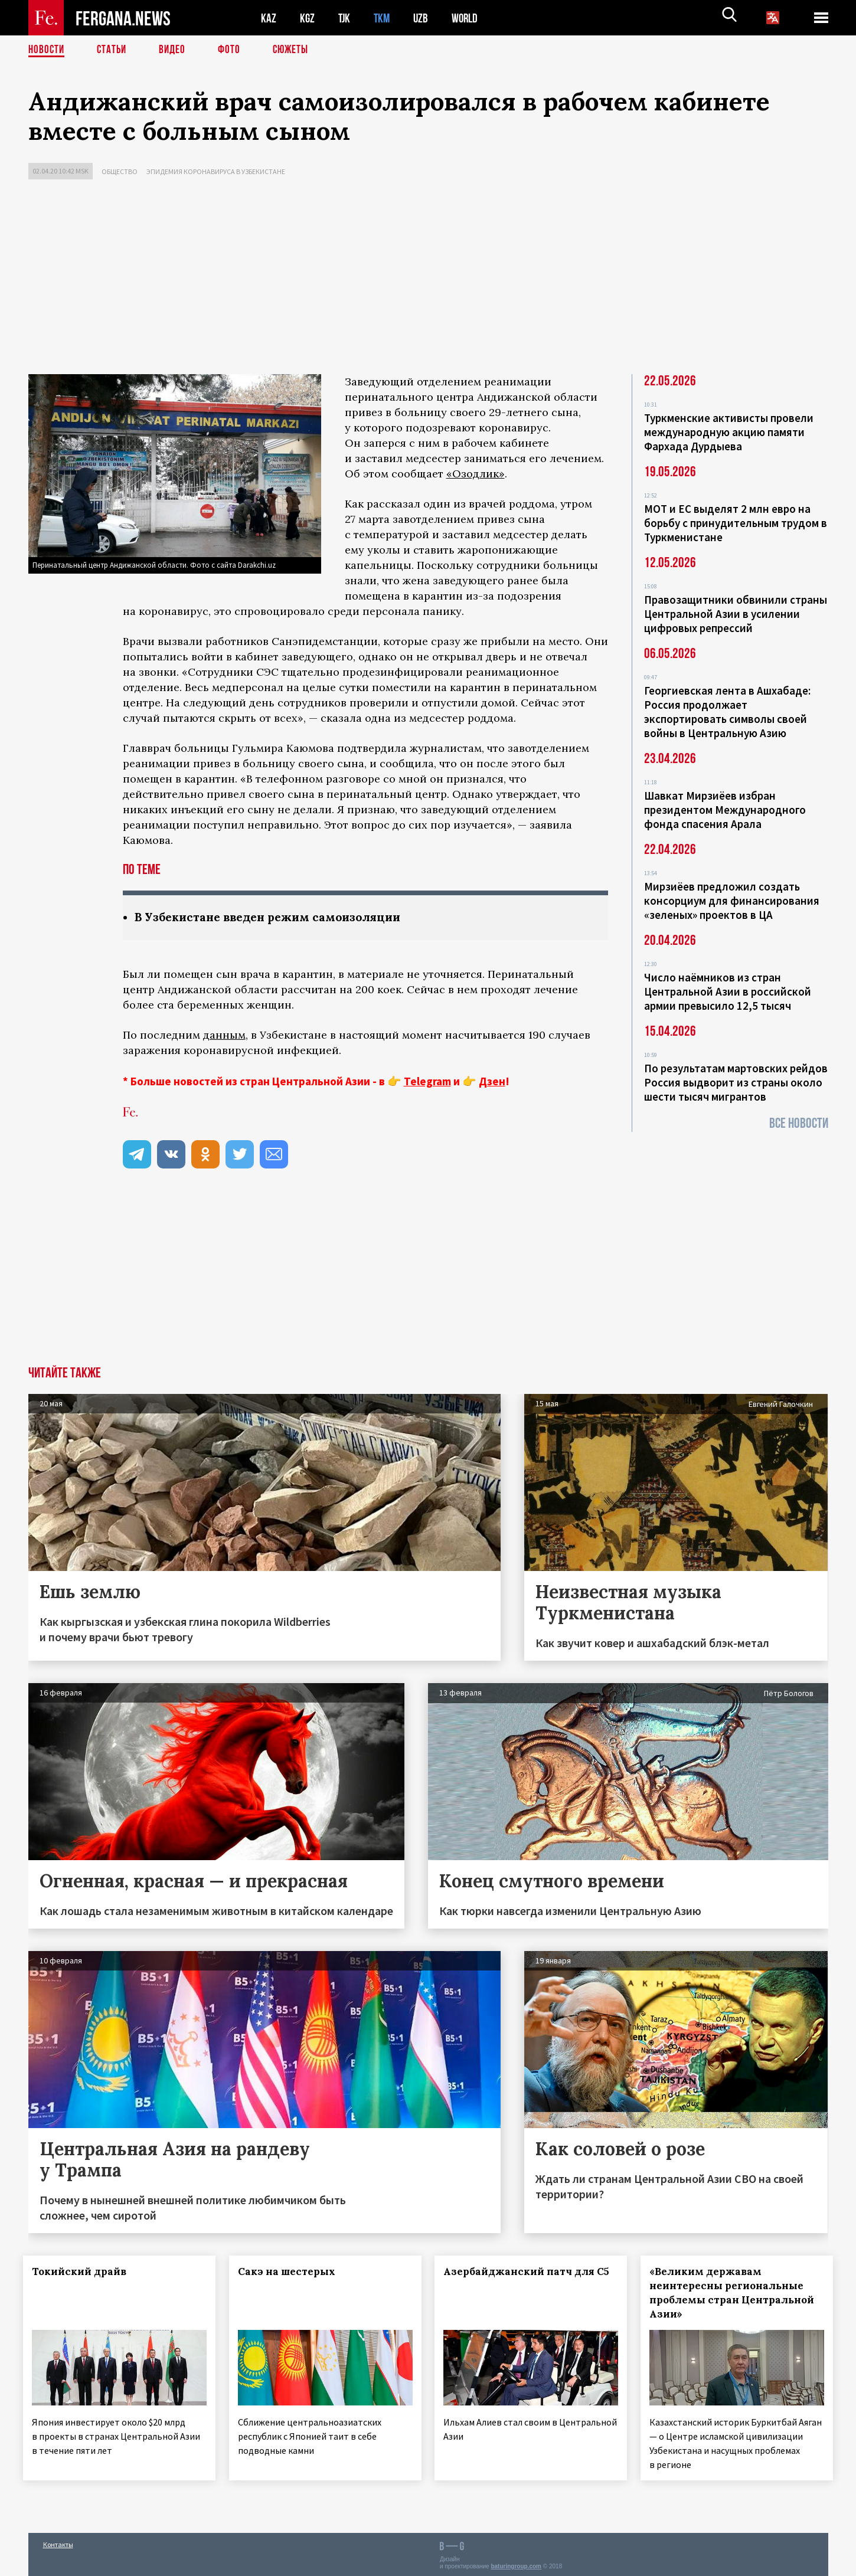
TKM (384, 18)
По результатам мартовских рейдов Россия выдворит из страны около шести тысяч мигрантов (736, 1082)
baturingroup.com (516, 2563)
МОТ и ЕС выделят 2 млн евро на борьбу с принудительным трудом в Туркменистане (735, 523)
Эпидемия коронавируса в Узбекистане (215, 171)
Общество (120, 171)
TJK (345, 18)
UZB (424, 18)
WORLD (468, 18)
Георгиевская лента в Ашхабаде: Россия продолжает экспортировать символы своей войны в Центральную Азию (727, 711)
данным (224, 1035)
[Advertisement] (428, 279)
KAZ (268, 18)
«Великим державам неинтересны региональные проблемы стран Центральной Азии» (732, 2293)
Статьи (114, 50)
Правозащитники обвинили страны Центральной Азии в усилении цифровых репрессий (735, 614)
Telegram (427, 1082)
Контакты (58, 2541)
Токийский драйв (84, 2272)
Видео (176, 50)
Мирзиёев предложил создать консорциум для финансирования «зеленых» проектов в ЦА (731, 900)
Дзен (492, 1082)
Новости (47, 50)
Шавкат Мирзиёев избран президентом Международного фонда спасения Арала (725, 809)
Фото (234, 50)
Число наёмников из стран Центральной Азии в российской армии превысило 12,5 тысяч (727, 991)
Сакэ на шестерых (291, 2272)
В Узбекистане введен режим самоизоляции (275, 917)
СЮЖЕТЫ (297, 50)
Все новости (798, 1123)
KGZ (307, 18)
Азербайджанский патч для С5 (513, 2279)
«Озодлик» (475, 473)
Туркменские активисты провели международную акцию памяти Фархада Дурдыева (728, 432)
